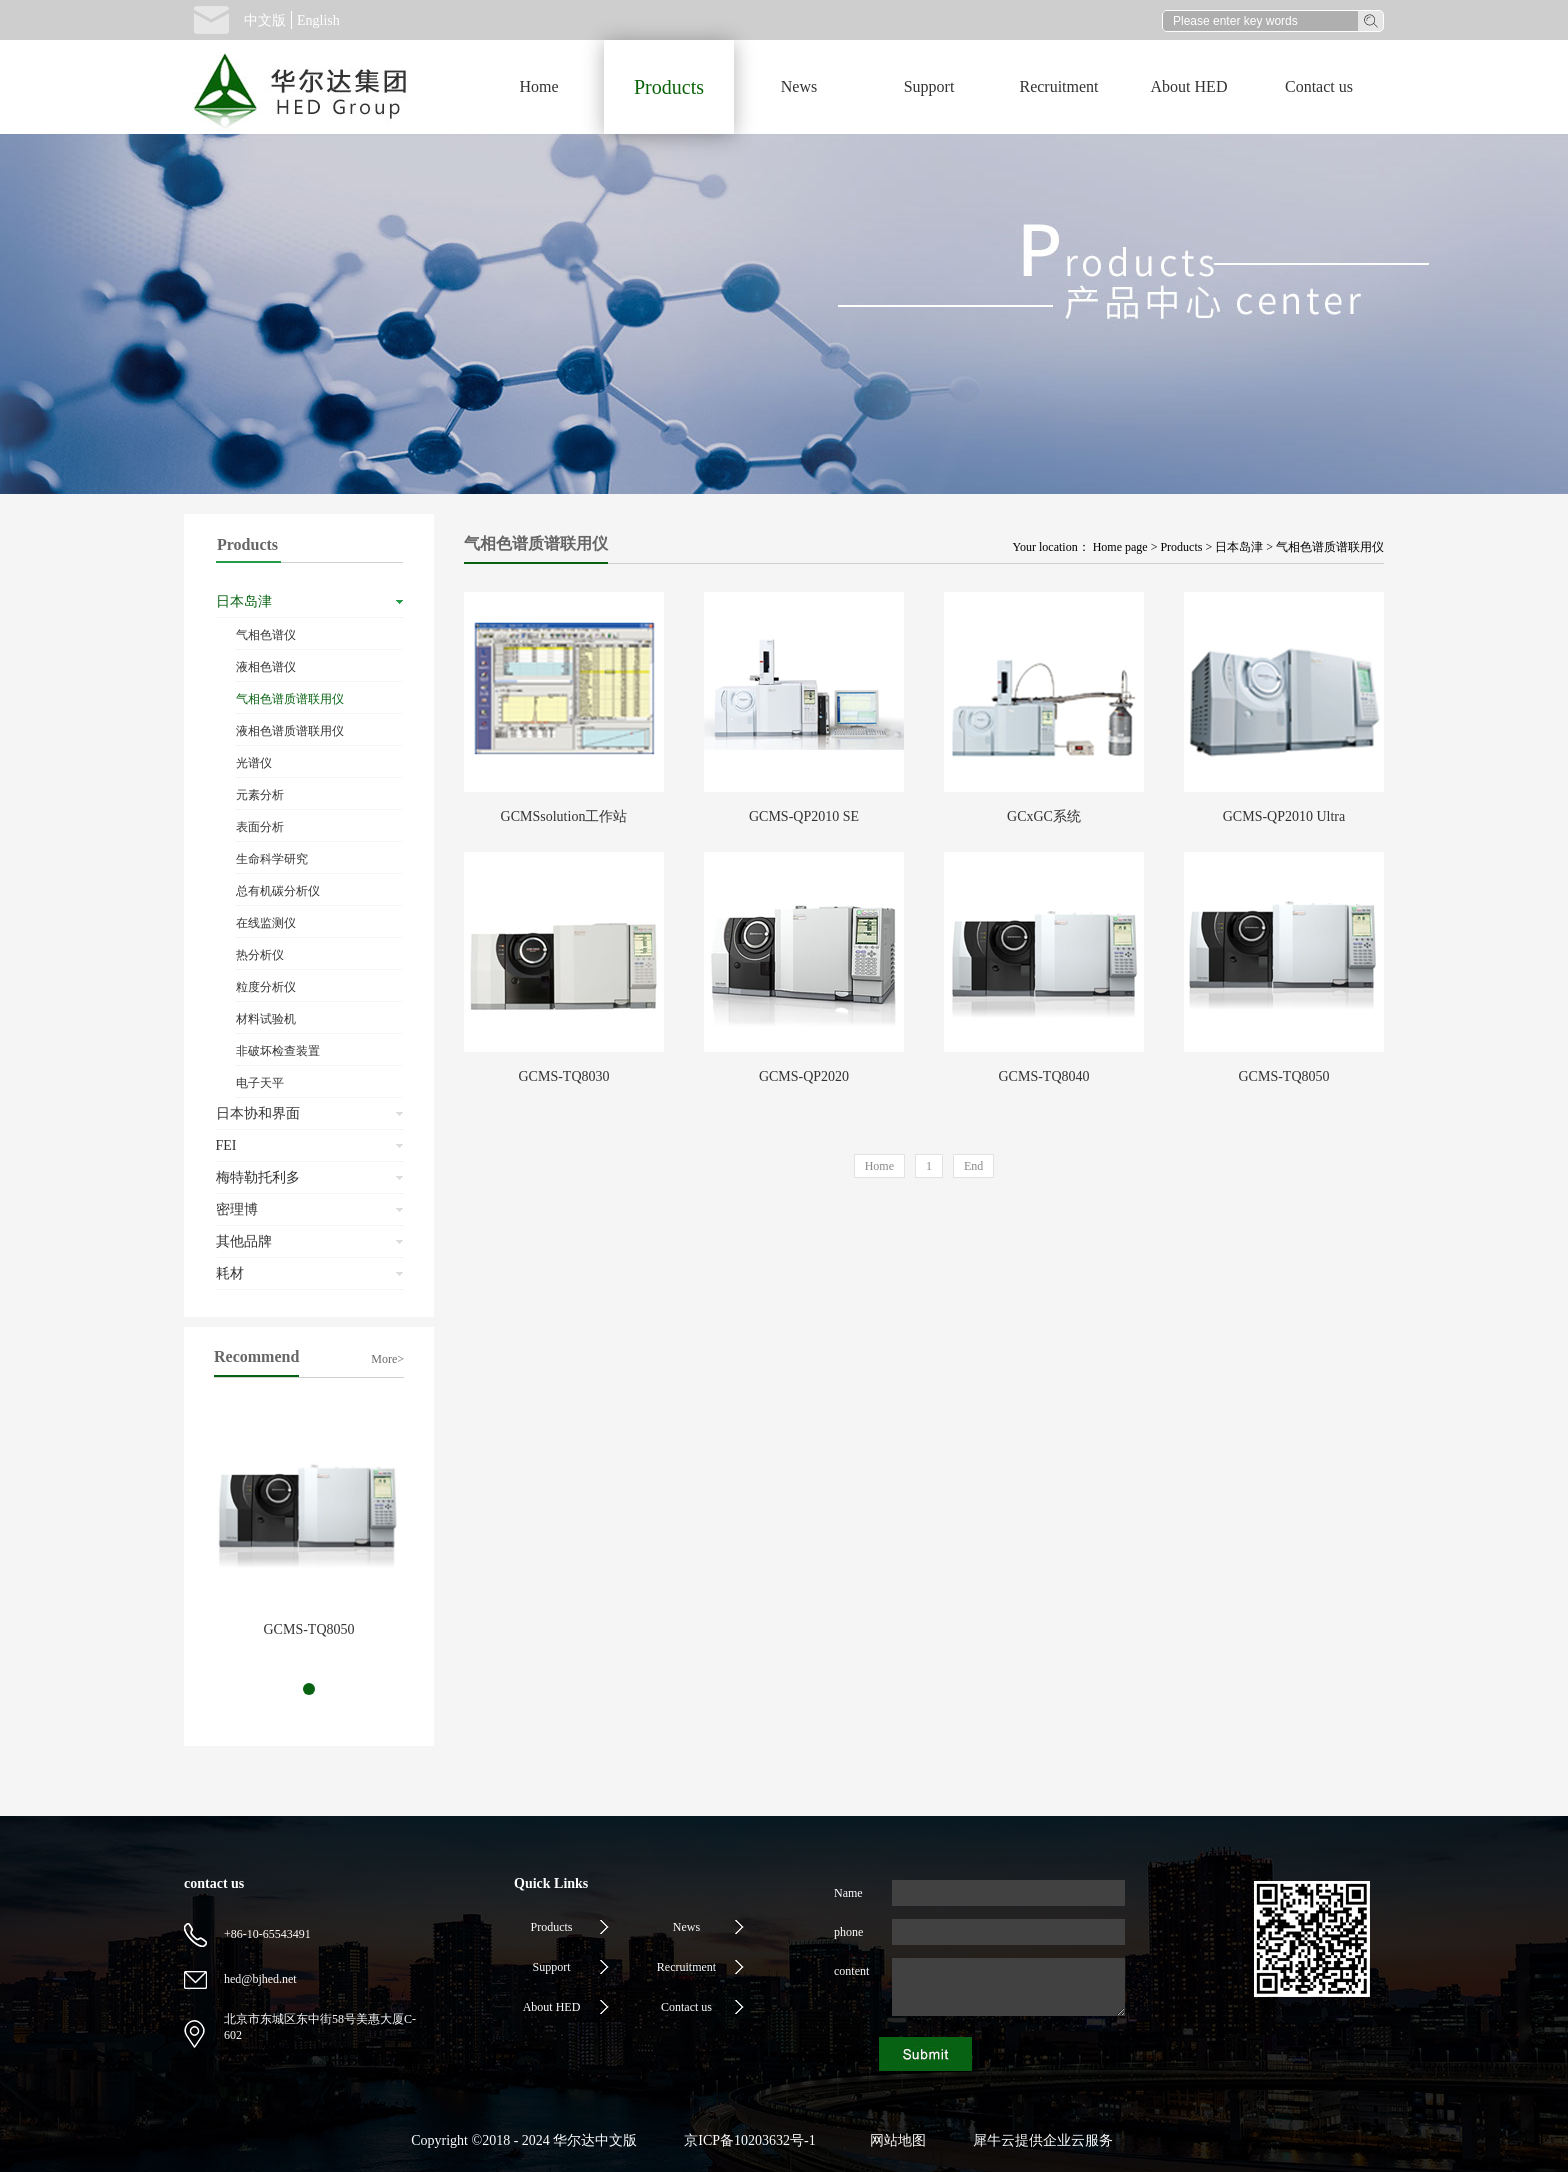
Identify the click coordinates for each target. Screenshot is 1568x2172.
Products (1181, 547)
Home (538, 86)
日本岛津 (1239, 547)
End (973, 1166)
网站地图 (894, 2140)
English (318, 20)
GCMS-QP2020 (804, 1076)
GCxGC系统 (1044, 816)
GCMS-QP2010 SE (804, 816)
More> (387, 1359)
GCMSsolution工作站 (564, 816)
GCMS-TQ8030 (563, 1076)
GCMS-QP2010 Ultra (1284, 816)
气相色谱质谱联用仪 (1330, 547)
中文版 (265, 20)
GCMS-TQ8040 (1043, 1076)
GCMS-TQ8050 (308, 1629)
